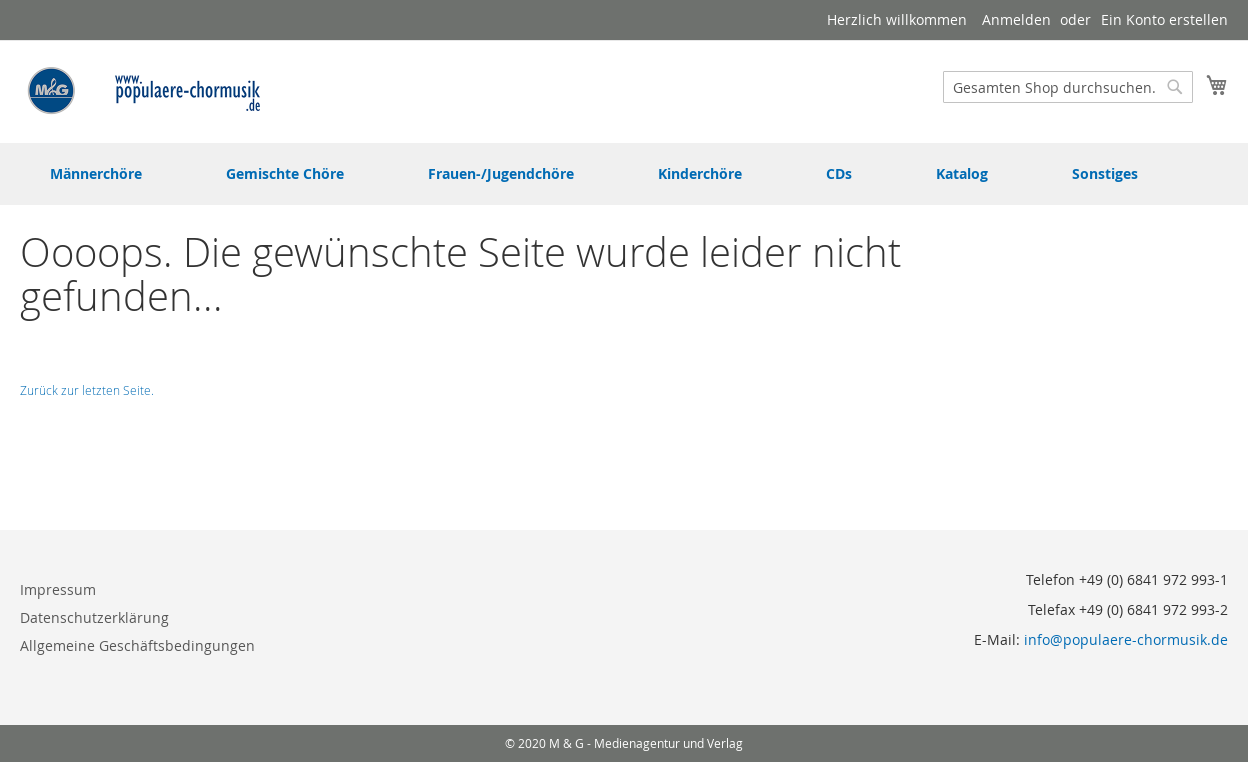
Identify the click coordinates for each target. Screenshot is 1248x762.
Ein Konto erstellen (1164, 19)
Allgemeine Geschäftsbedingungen (137, 645)
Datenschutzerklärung (94, 617)
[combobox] (1068, 87)
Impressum (58, 589)
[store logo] (145, 90)
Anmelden (1016, 19)
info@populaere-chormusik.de (1126, 639)
